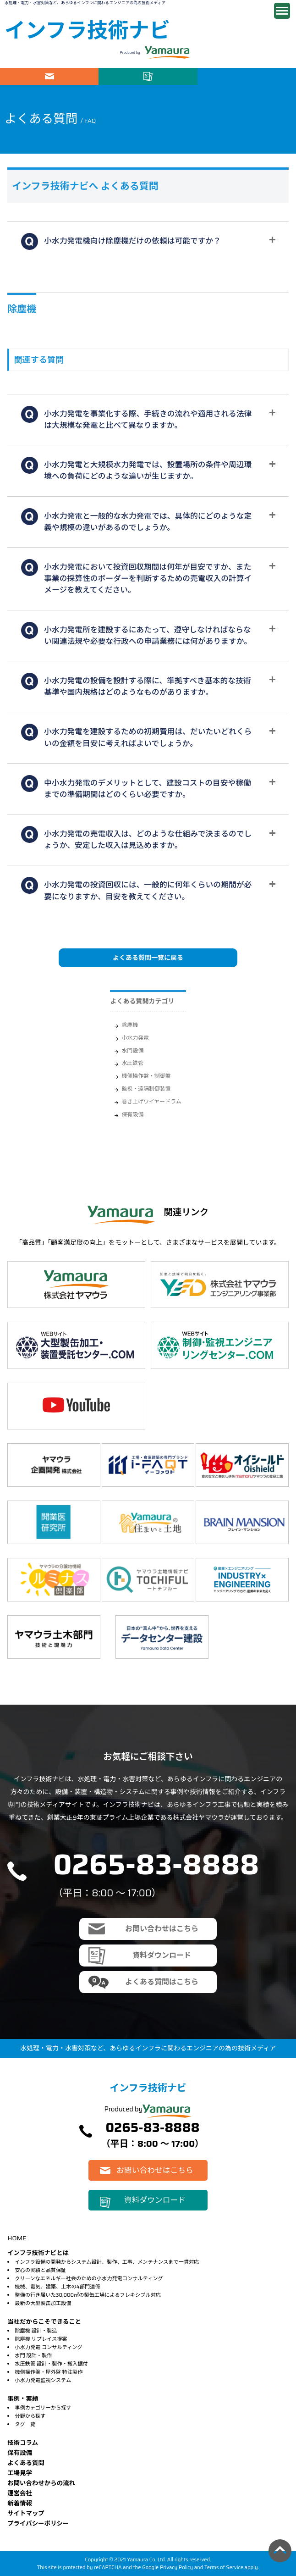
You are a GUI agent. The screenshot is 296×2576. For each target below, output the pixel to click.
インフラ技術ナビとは (38, 2253)
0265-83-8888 (156, 1864)
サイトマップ (25, 2513)
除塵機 (129, 1024)
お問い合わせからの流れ (41, 2483)
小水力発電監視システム (43, 2380)
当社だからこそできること (44, 2322)
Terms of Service (223, 2567)
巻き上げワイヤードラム (151, 1101)
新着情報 (19, 2503)
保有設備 (132, 1114)
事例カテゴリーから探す (43, 2408)
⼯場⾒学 (19, 2473)
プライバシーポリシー (38, 2523)
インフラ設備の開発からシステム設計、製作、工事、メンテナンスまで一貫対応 (107, 2262)
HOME (16, 2238)
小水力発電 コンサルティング (48, 2347)
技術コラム (22, 2443)
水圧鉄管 (132, 1062)
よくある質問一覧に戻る (148, 958)
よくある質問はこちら (161, 1982)
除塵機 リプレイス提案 (41, 2339)
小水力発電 (134, 1037)
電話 (246, 76)
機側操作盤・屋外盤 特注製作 (48, 2372)
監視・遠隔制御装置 (145, 1088)
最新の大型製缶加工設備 (43, 2303)
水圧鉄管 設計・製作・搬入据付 (51, 2364)
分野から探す (30, 2416)
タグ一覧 (25, 2424)
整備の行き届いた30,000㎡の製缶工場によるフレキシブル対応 (88, 2295)
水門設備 (132, 1050)
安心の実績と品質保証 (40, 2270)
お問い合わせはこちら (49, 76)
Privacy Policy (176, 2567)
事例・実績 (22, 2399)
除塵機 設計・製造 (36, 2331)
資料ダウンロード (148, 76)
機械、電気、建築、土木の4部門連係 (57, 2286)
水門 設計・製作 (33, 2355)
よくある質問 (25, 2463)
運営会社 (19, 2493)
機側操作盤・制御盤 (145, 1075)
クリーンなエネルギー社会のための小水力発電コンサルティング (89, 2278)
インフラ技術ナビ (87, 30)
